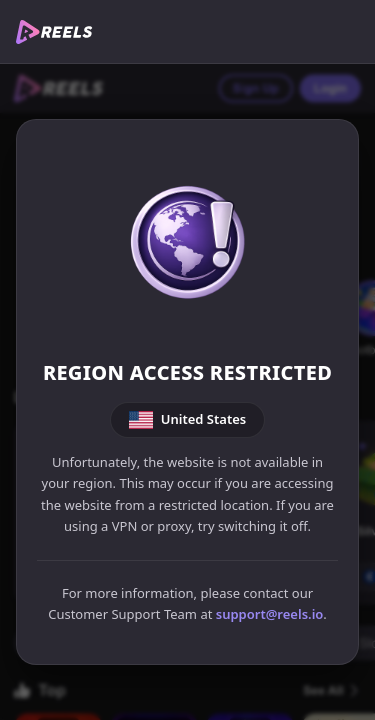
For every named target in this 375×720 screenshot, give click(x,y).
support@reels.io (270, 614)
